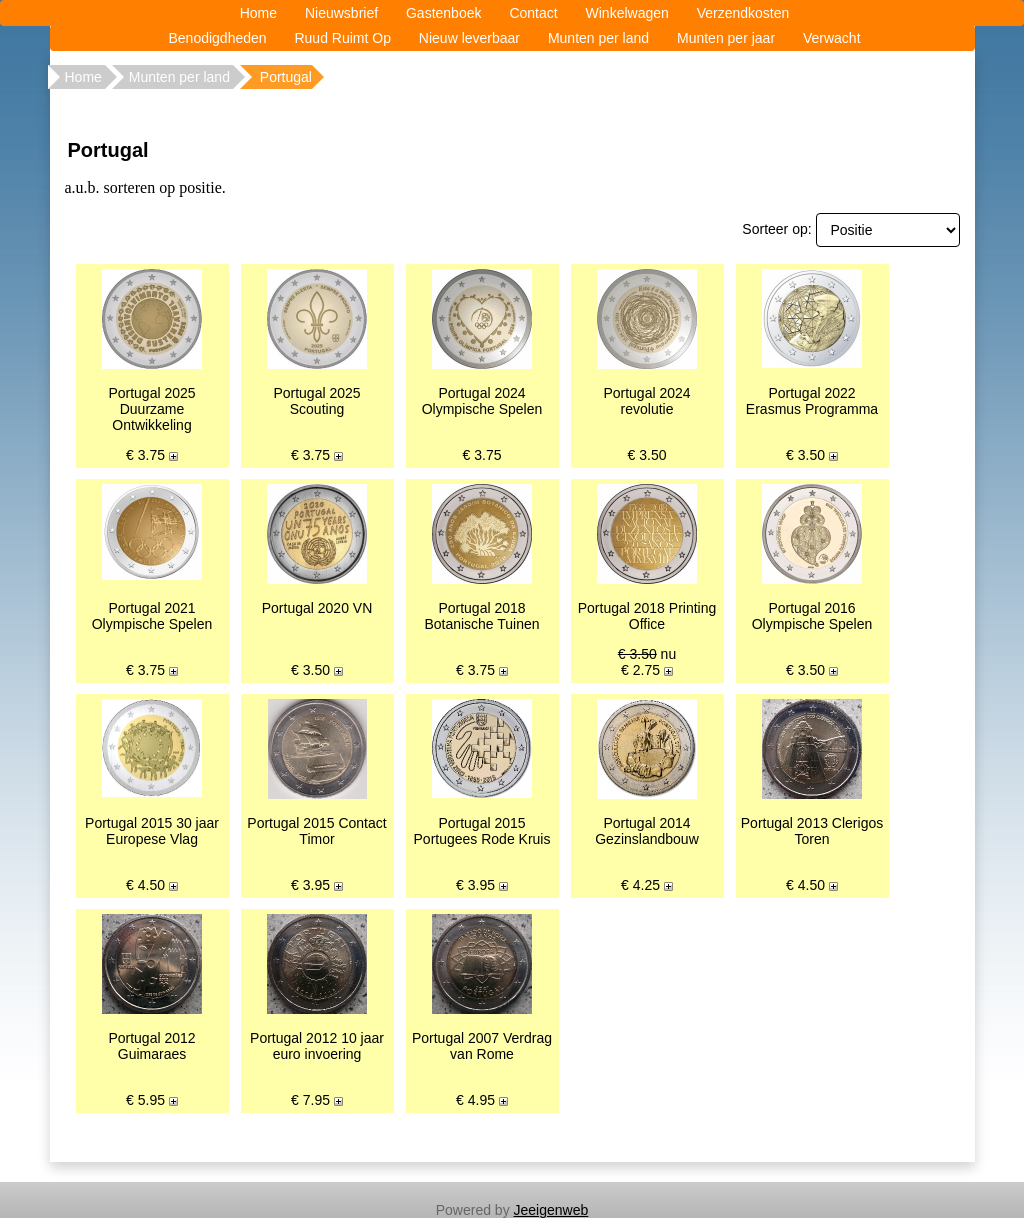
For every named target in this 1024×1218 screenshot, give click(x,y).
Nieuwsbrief (341, 13)
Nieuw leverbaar (469, 38)
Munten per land (598, 38)
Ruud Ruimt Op (342, 38)
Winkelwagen (627, 13)
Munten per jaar (726, 38)
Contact (533, 13)
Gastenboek (444, 13)
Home (258, 13)
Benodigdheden (217, 38)
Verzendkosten (743, 13)
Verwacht (832, 38)
